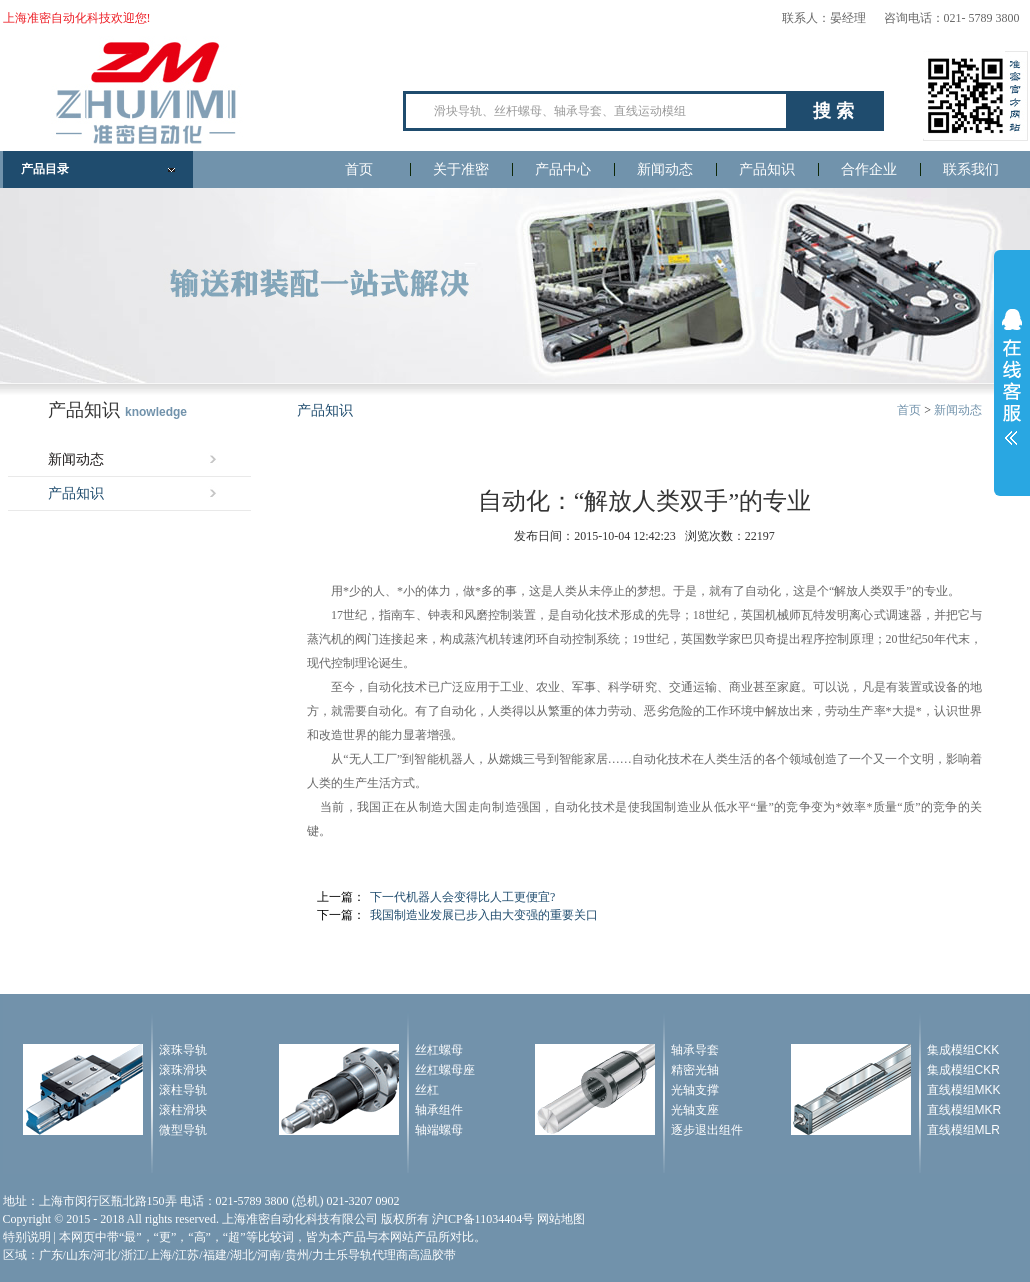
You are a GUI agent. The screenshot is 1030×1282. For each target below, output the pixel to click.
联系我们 (971, 169)
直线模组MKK (964, 1090)
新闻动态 (665, 169)
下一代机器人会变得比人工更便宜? (462, 897)
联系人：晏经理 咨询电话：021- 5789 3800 (901, 18)
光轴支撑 (695, 1090)
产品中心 (563, 169)
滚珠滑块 (183, 1070)
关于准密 (461, 169)
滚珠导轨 (183, 1050)
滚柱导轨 (183, 1090)
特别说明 (27, 1237)
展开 (1012, 377)
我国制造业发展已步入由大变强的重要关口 (484, 915)
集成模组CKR (963, 1070)
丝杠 (427, 1090)
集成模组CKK (963, 1050)
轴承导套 (695, 1050)
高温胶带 (432, 1255)
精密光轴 (695, 1070)
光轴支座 (695, 1110)
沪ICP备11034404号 (483, 1219)
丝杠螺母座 (445, 1070)
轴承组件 (439, 1110)
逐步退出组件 (707, 1130)
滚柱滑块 (183, 1110)
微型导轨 (183, 1130)
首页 (359, 169)
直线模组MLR (963, 1130)
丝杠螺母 (439, 1050)
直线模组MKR (964, 1110)
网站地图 (561, 1219)
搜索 (836, 111)
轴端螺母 (439, 1130)
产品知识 (767, 169)
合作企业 (869, 169)
